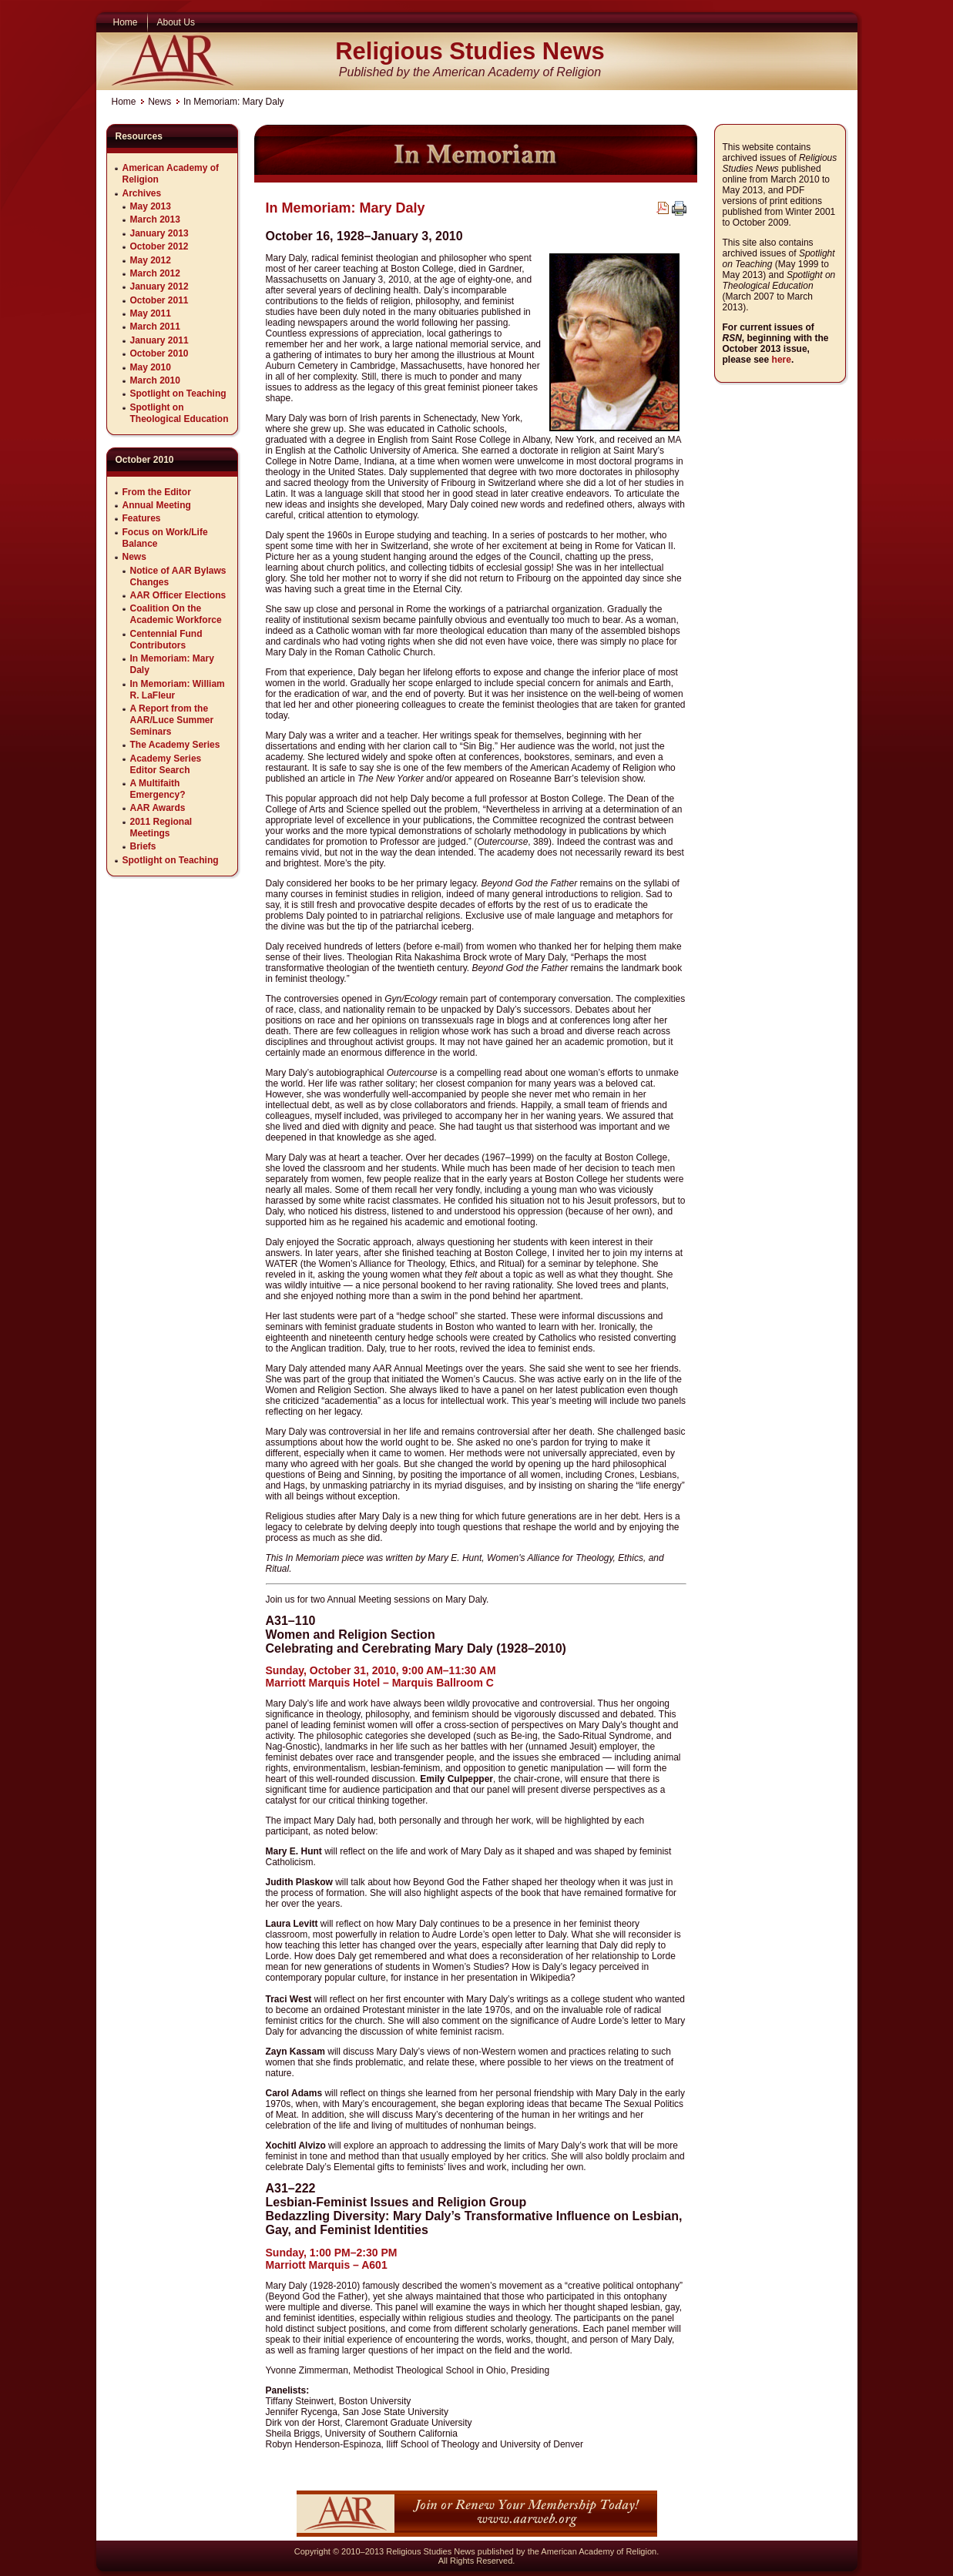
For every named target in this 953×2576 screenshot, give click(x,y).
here (781, 359)
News (159, 101)
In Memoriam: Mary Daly (345, 208)
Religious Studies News (470, 51)
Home (124, 101)
